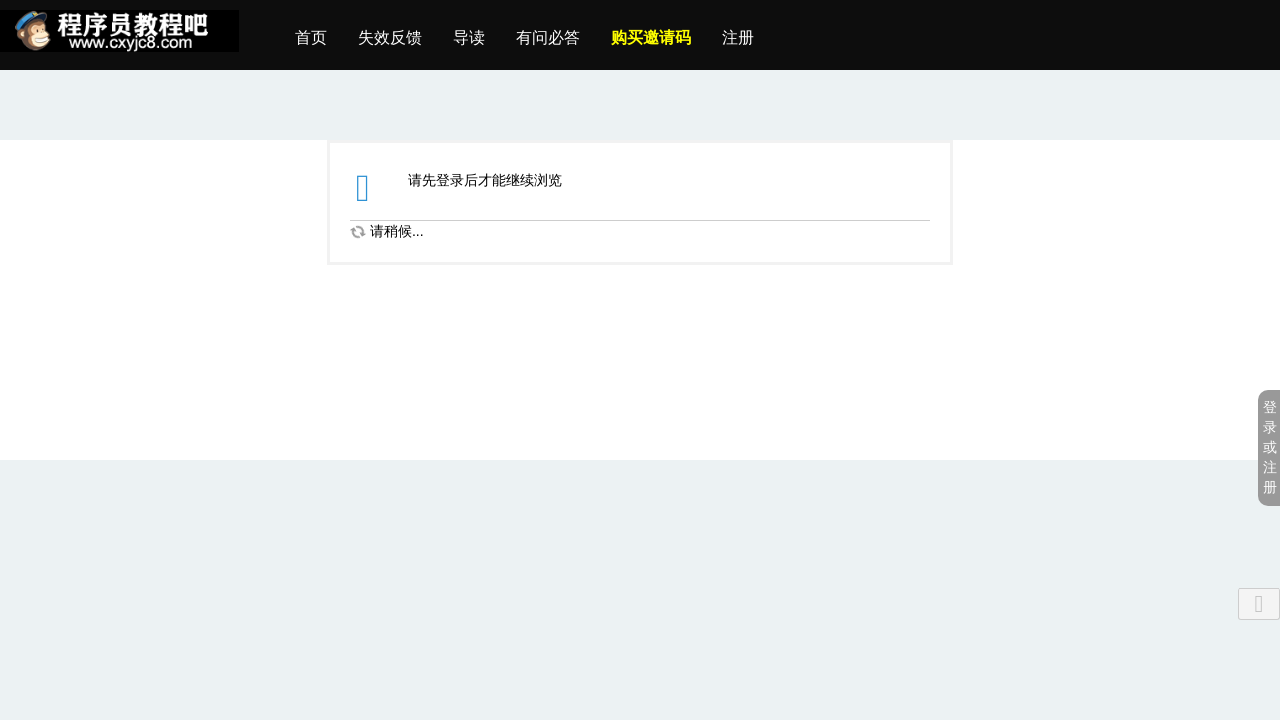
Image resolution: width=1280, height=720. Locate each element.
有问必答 (548, 37)
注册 (738, 37)
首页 (311, 37)
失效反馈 (390, 37)
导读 (469, 37)
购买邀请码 (651, 37)
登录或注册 (1270, 447)
